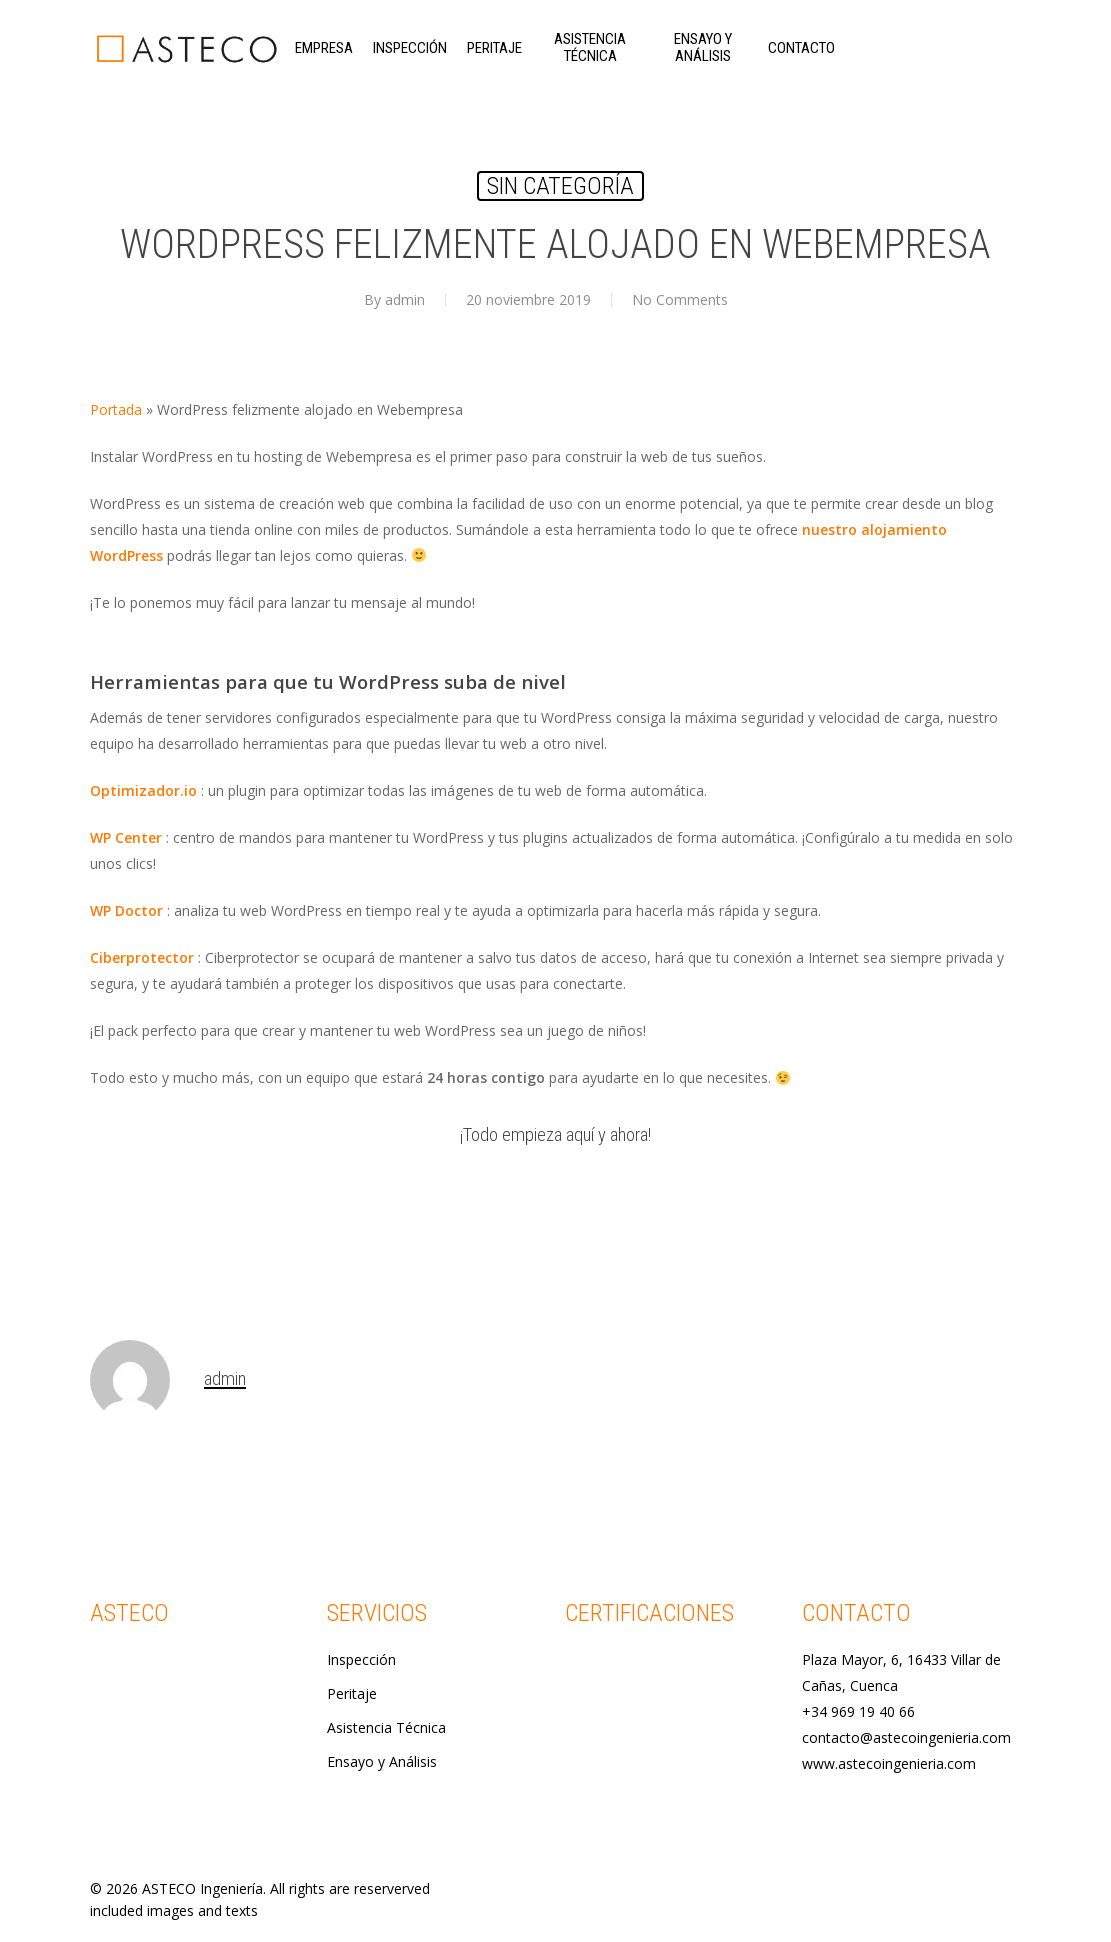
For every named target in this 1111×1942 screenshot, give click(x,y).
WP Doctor (126, 910)
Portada (116, 409)
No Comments (680, 299)
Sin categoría (560, 186)
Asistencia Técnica (386, 1727)
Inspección (361, 1659)
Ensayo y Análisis (382, 1761)
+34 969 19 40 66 (858, 1711)
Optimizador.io (143, 790)
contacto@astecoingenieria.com (906, 1737)
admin (405, 299)
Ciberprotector (142, 957)
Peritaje (352, 1693)
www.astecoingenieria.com (889, 1763)
